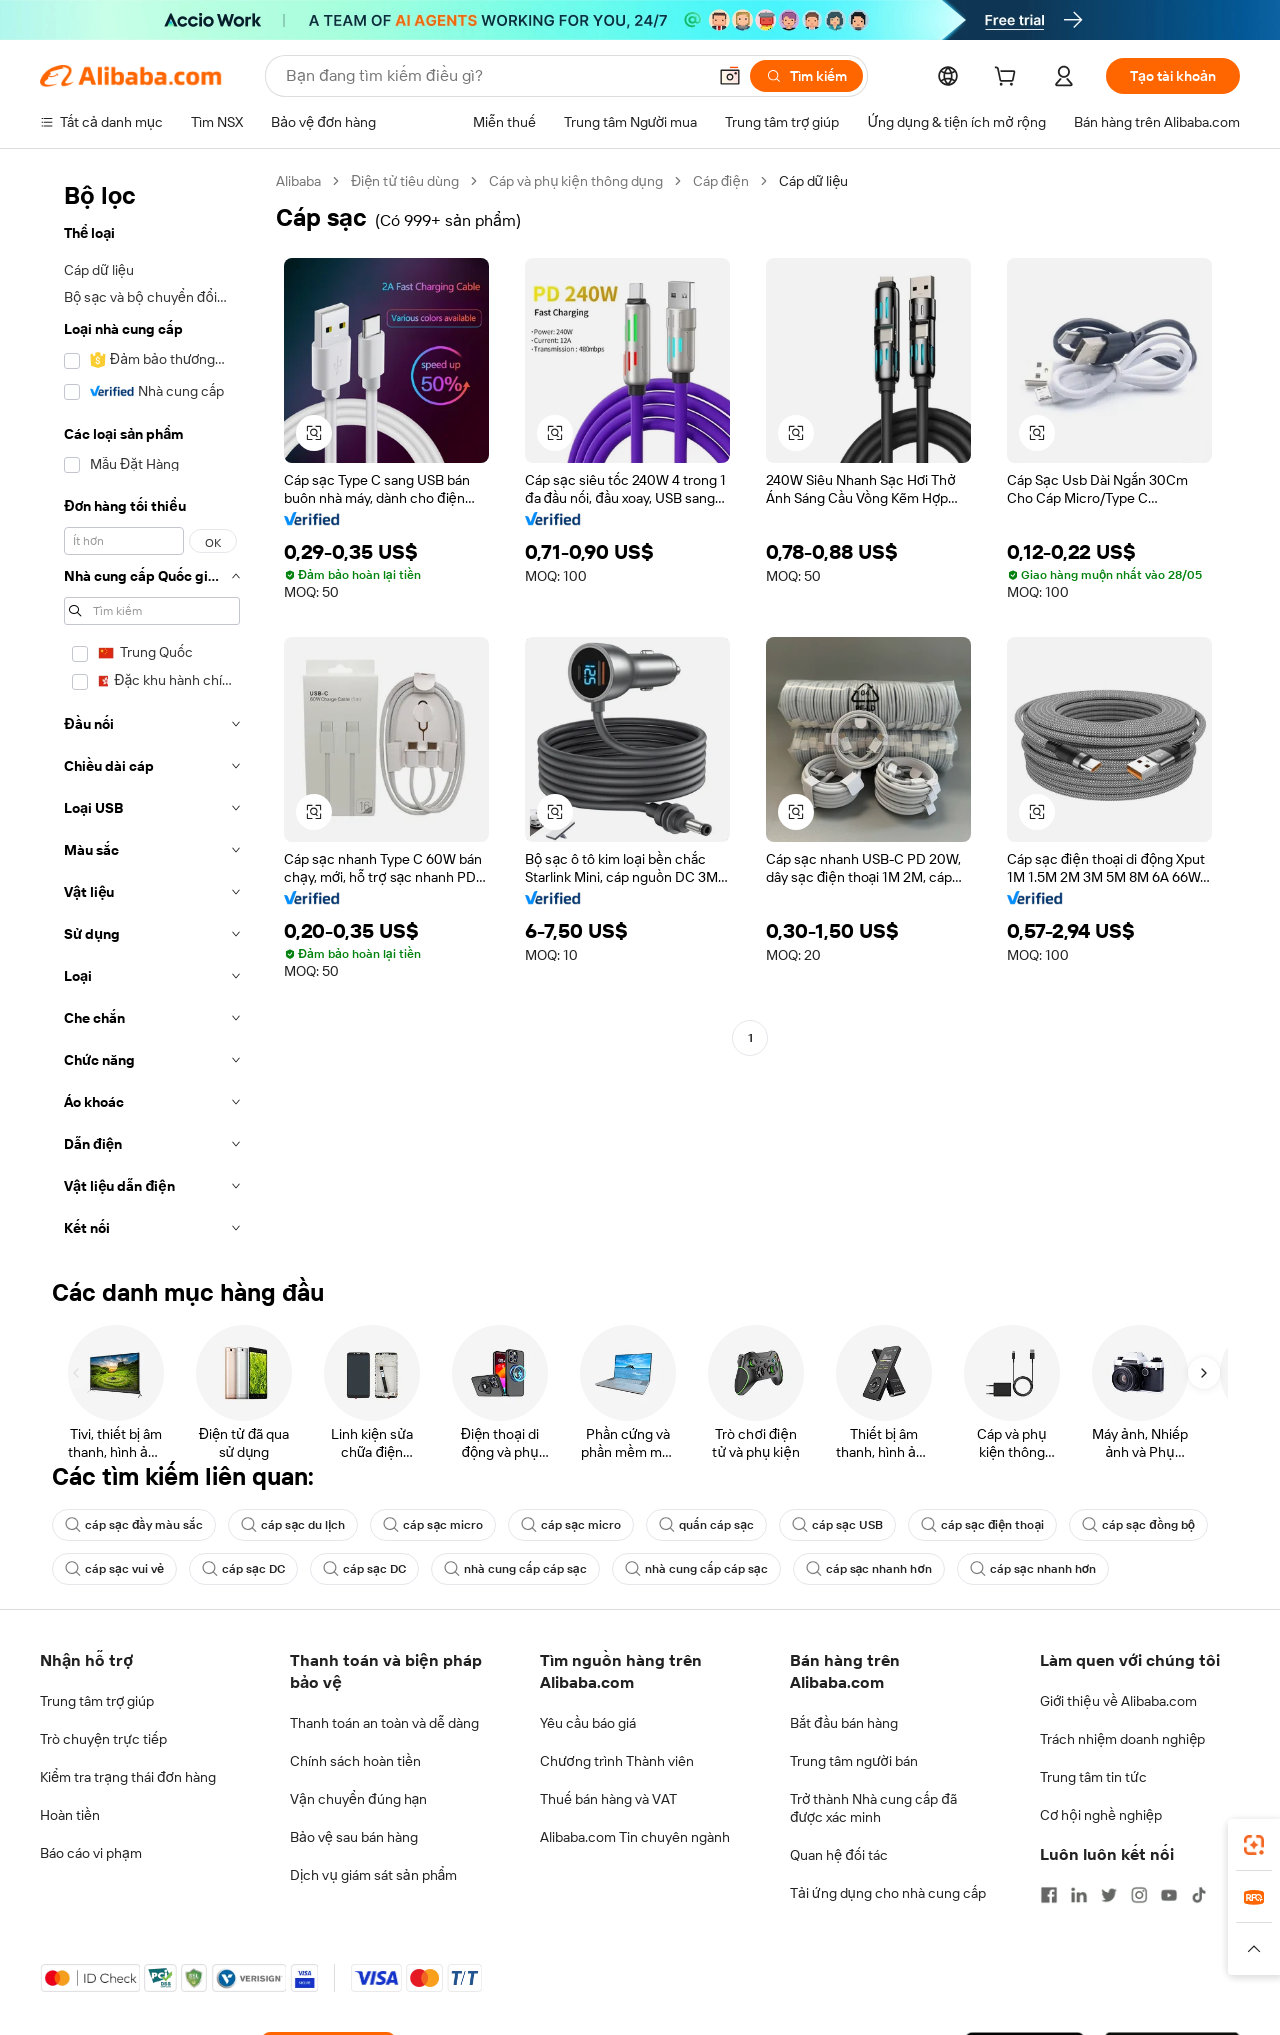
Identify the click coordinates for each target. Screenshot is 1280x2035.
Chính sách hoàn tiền (355, 1761)
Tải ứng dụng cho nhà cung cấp (888, 1893)
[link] (1254, 1845)
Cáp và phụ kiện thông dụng (576, 181)
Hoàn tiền (70, 1815)
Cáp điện (721, 181)
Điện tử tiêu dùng (405, 181)
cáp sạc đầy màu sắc (134, 1525)
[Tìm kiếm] (806, 76)
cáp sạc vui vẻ (114, 1569)
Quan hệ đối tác (839, 1855)
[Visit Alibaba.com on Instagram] (1139, 1895)
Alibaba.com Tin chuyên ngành (635, 1837)
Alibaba (298, 181)
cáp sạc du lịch (293, 1525)
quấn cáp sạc (706, 1525)
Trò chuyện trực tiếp (103, 1739)
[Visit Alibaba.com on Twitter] (1109, 1895)
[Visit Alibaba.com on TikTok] (1199, 1895)
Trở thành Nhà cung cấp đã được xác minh (873, 1808)
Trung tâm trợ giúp (97, 1701)
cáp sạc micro (433, 1525)
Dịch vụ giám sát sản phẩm (373, 1875)
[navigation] (152, 710)
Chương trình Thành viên (617, 1761)
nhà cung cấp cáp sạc (515, 1569)
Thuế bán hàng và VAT (608, 1799)
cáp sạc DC (243, 1569)
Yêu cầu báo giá (588, 1723)
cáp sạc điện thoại (982, 1525)
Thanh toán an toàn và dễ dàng (384, 1723)
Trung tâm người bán (854, 1761)
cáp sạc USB (837, 1525)
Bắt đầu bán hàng (844, 1723)
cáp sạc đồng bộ (1138, 1525)
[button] (730, 76)
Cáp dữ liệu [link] (814, 181)
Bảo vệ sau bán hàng (354, 1837)
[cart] (1009, 79)
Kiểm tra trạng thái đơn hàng (128, 1777)
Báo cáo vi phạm (91, 1853)
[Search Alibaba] (494, 76)
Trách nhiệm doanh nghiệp (1122, 1739)
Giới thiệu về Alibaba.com (1118, 1701)
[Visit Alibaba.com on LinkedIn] (1079, 1895)
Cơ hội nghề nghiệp (1101, 1815)
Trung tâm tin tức (1093, 1777)
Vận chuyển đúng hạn (358, 1799)
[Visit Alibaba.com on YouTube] (1169, 1895)
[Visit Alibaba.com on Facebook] (1049, 1895)
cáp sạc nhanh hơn (869, 1569)
